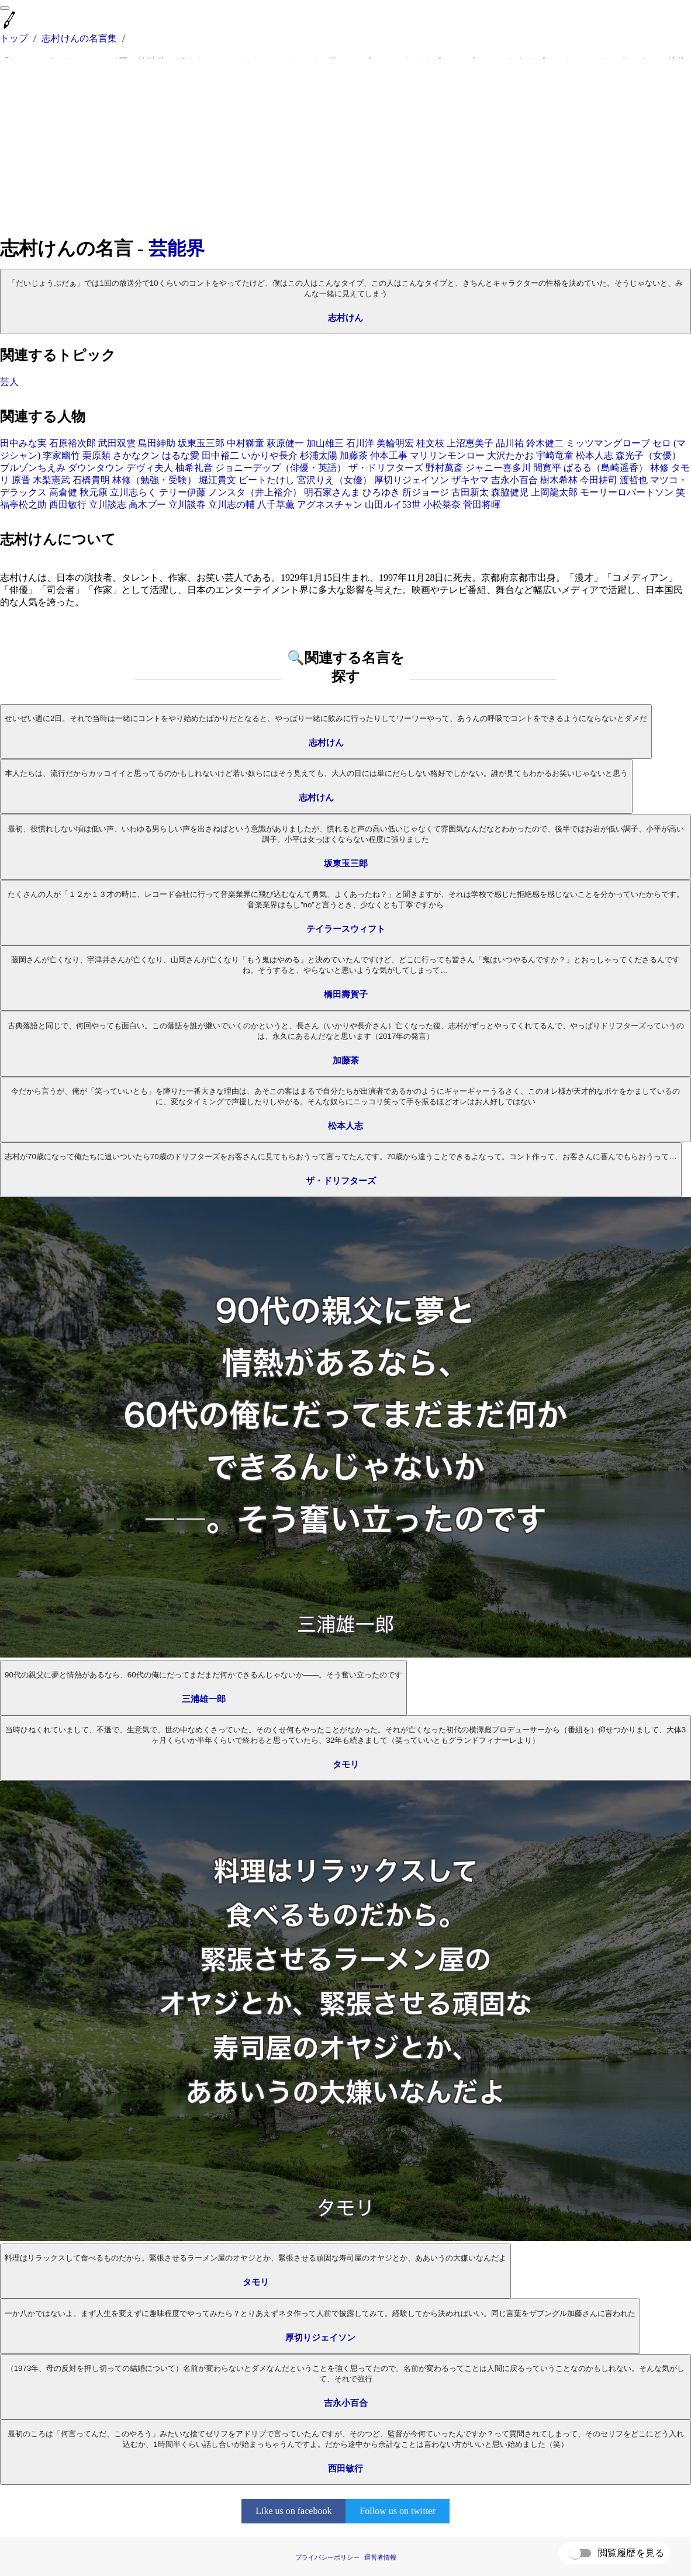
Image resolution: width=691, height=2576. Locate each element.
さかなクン (136, 455)
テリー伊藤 (182, 492)
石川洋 (360, 443)
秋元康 (94, 492)
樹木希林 (559, 480)
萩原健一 (285, 443)
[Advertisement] (345, 147)
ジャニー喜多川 (498, 468)
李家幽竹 (61, 455)
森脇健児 (509, 492)
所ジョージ (425, 492)
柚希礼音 (194, 468)
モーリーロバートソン (626, 492)
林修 (659, 468)
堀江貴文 (217, 480)
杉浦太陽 (318, 455)
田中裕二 (220, 455)
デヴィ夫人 (149, 468)
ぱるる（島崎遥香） (606, 468)
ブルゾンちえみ (32, 468)
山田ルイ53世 (393, 504)
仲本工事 (388, 455)
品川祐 (510, 443)
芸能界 (176, 248)
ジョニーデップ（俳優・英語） (280, 468)
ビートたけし (267, 480)
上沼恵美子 (470, 443)
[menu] (4, 8)
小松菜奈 (442, 504)
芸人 (9, 382)
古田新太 (470, 492)
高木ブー (147, 504)
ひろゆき (381, 492)
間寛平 (547, 468)
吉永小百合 (514, 480)
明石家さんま (332, 492)
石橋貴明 (91, 480)
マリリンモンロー (447, 455)
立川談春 (187, 504)
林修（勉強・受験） (154, 480)
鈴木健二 (545, 443)
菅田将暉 (481, 504)
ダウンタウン (96, 468)
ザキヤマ (470, 480)
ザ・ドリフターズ (385, 468)
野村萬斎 (444, 468)
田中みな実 (23, 443)
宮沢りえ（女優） (334, 480)
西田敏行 (68, 504)
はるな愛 (180, 455)
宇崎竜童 (554, 455)
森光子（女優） (648, 455)
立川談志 (107, 504)
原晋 (21, 480)
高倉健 (63, 492)
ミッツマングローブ (608, 443)
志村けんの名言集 (79, 38)
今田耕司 (598, 480)
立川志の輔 (231, 504)
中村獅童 (245, 443)
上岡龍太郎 (554, 492)
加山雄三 (325, 443)
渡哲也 (634, 480)
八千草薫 (276, 504)
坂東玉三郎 (201, 443)
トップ (14, 38)
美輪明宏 (395, 443)
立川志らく (133, 492)
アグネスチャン (329, 504)
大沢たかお (510, 455)
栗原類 (96, 455)
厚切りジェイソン (411, 480)
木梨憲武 (51, 480)
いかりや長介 (269, 455)
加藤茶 (354, 455)
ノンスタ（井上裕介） (255, 492)
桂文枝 (430, 443)
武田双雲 (117, 443)
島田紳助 (156, 443)
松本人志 (594, 455)
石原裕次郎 (72, 443)
